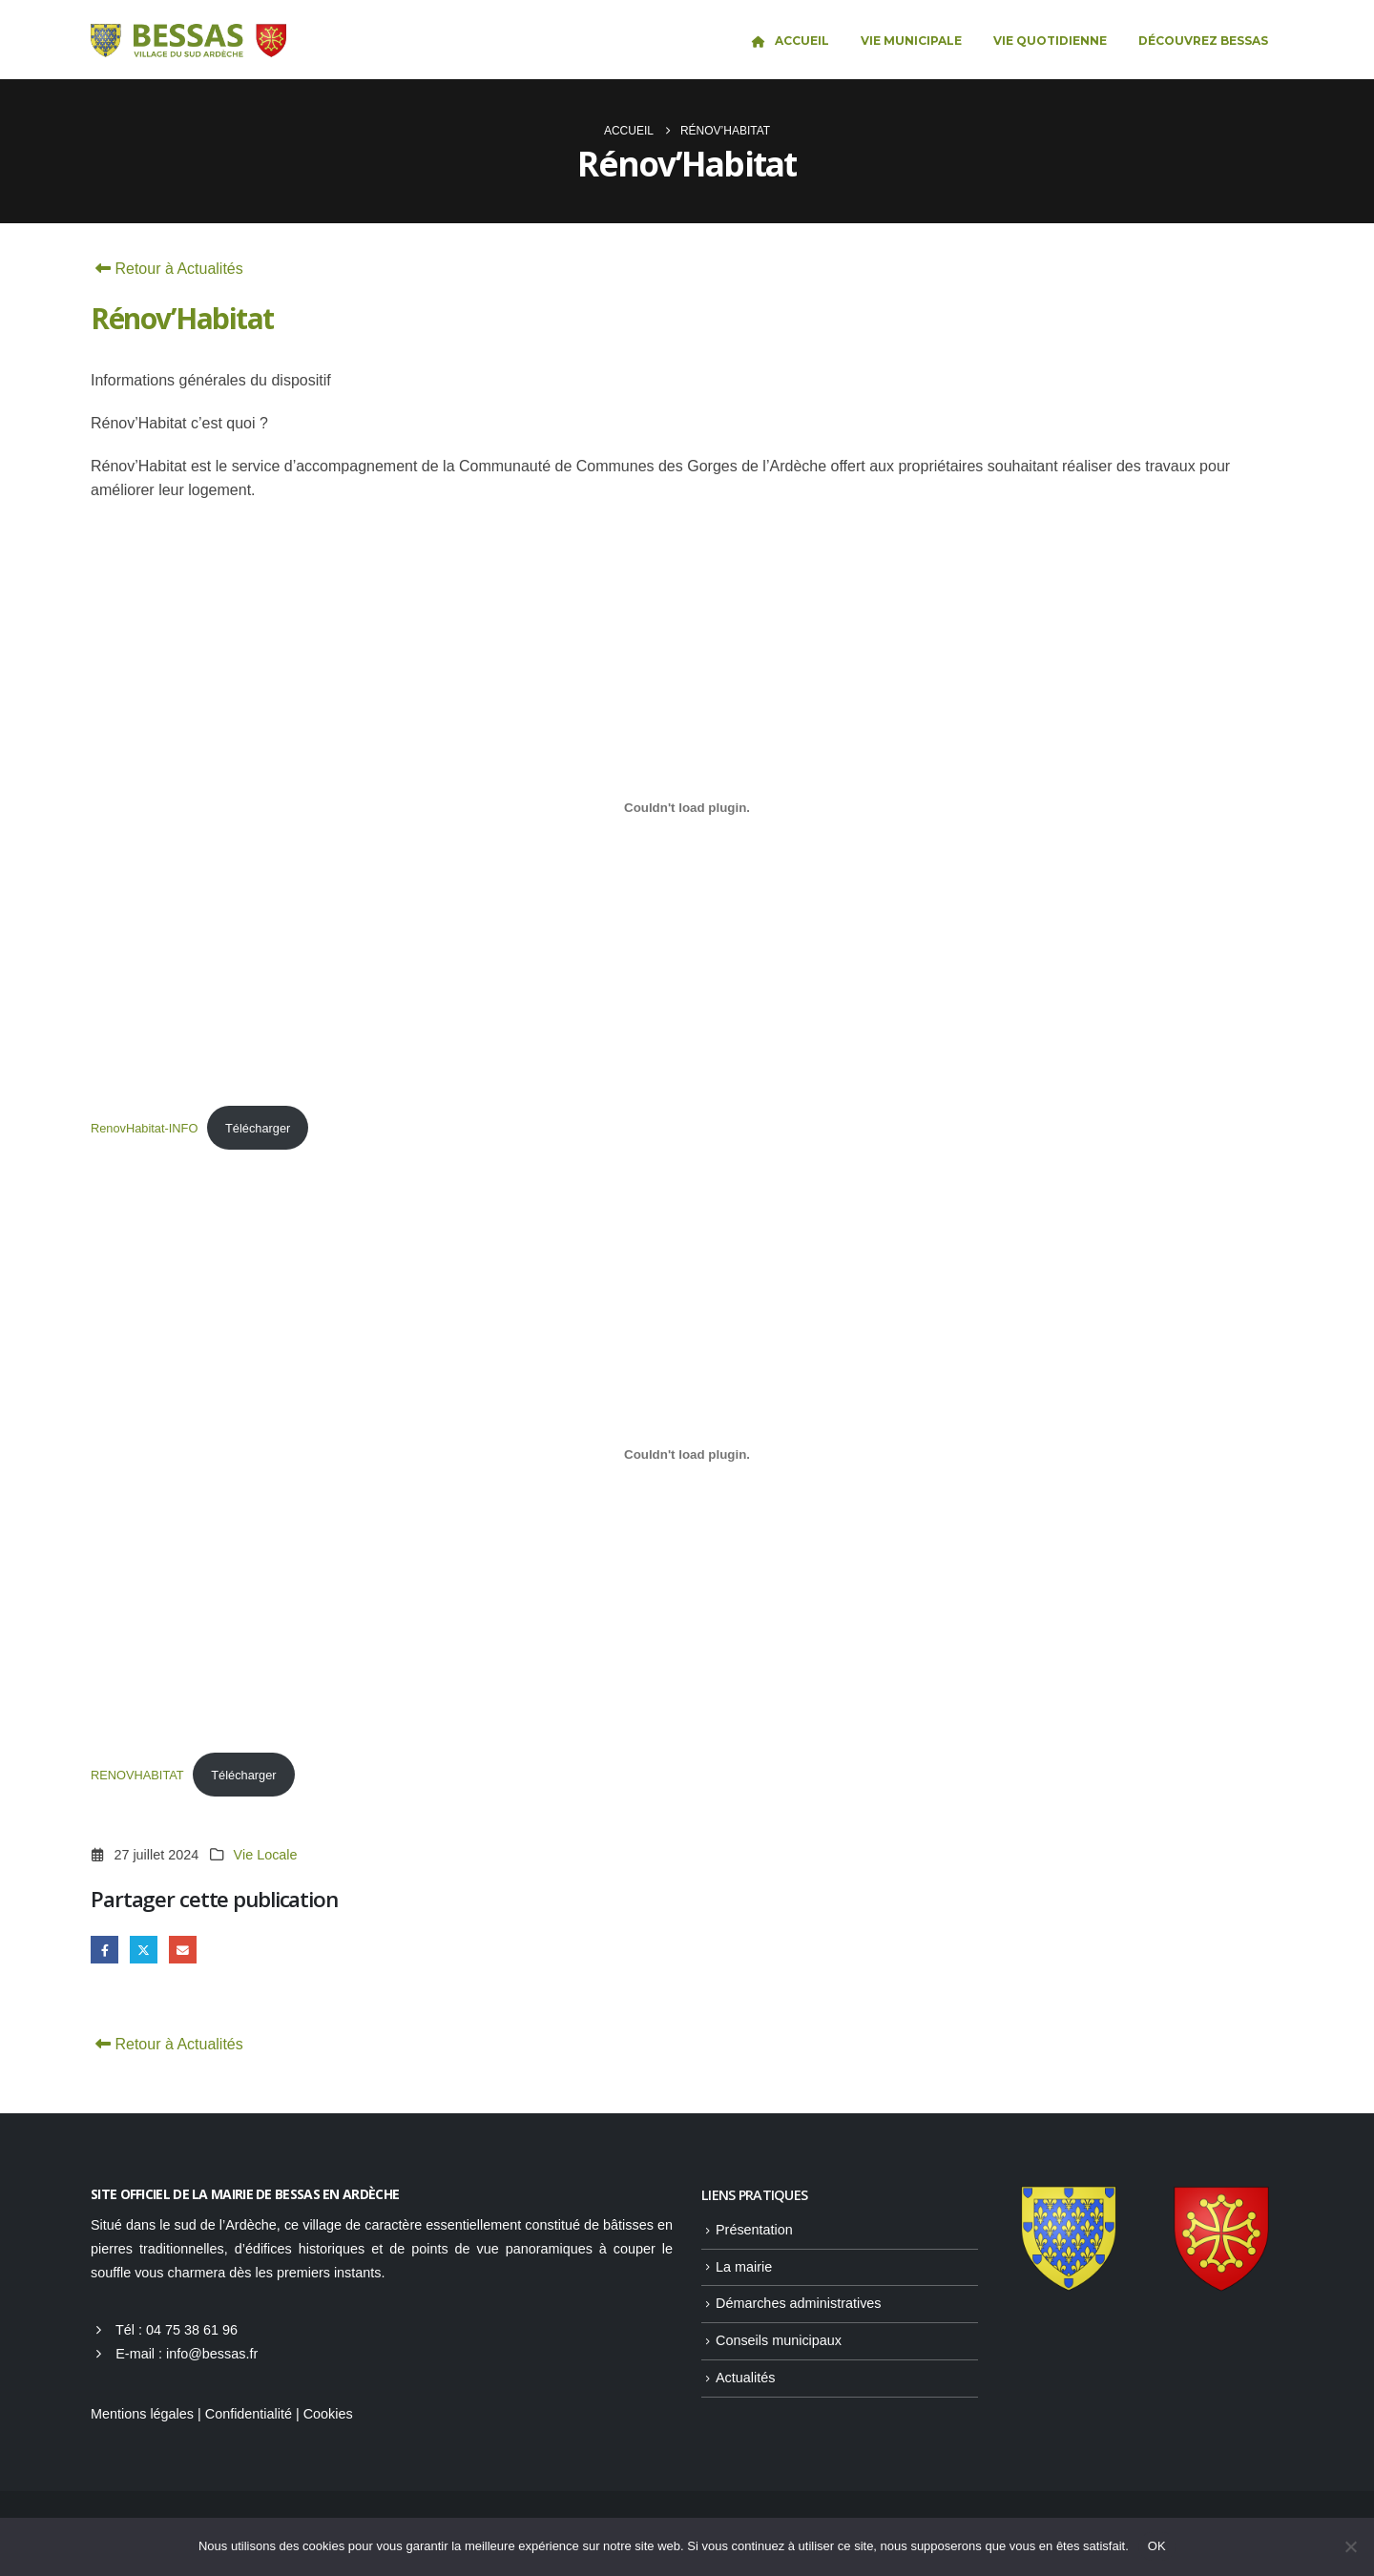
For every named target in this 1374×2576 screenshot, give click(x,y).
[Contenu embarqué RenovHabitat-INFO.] (687, 807)
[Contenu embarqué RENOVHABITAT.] (687, 1454)
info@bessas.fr (212, 2353)
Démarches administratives (799, 2303)
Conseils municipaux (779, 2340)
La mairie (744, 2267)
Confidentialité (248, 2413)
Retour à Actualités (167, 268)
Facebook (104, 1949)
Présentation (754, 2229)
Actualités (745, 2377)
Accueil (789, 40)
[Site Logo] (188, 41)
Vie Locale (266, 1854)
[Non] (1350, 2546)
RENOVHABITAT (137, 1775)
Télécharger (257, 1128)
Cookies (328, 2413)
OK (1157, 2546)
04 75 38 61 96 (192, 2329)
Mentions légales (142, 2413)
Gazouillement (143, 1949)
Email (183, 1949)
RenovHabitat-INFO (144, 1128)
